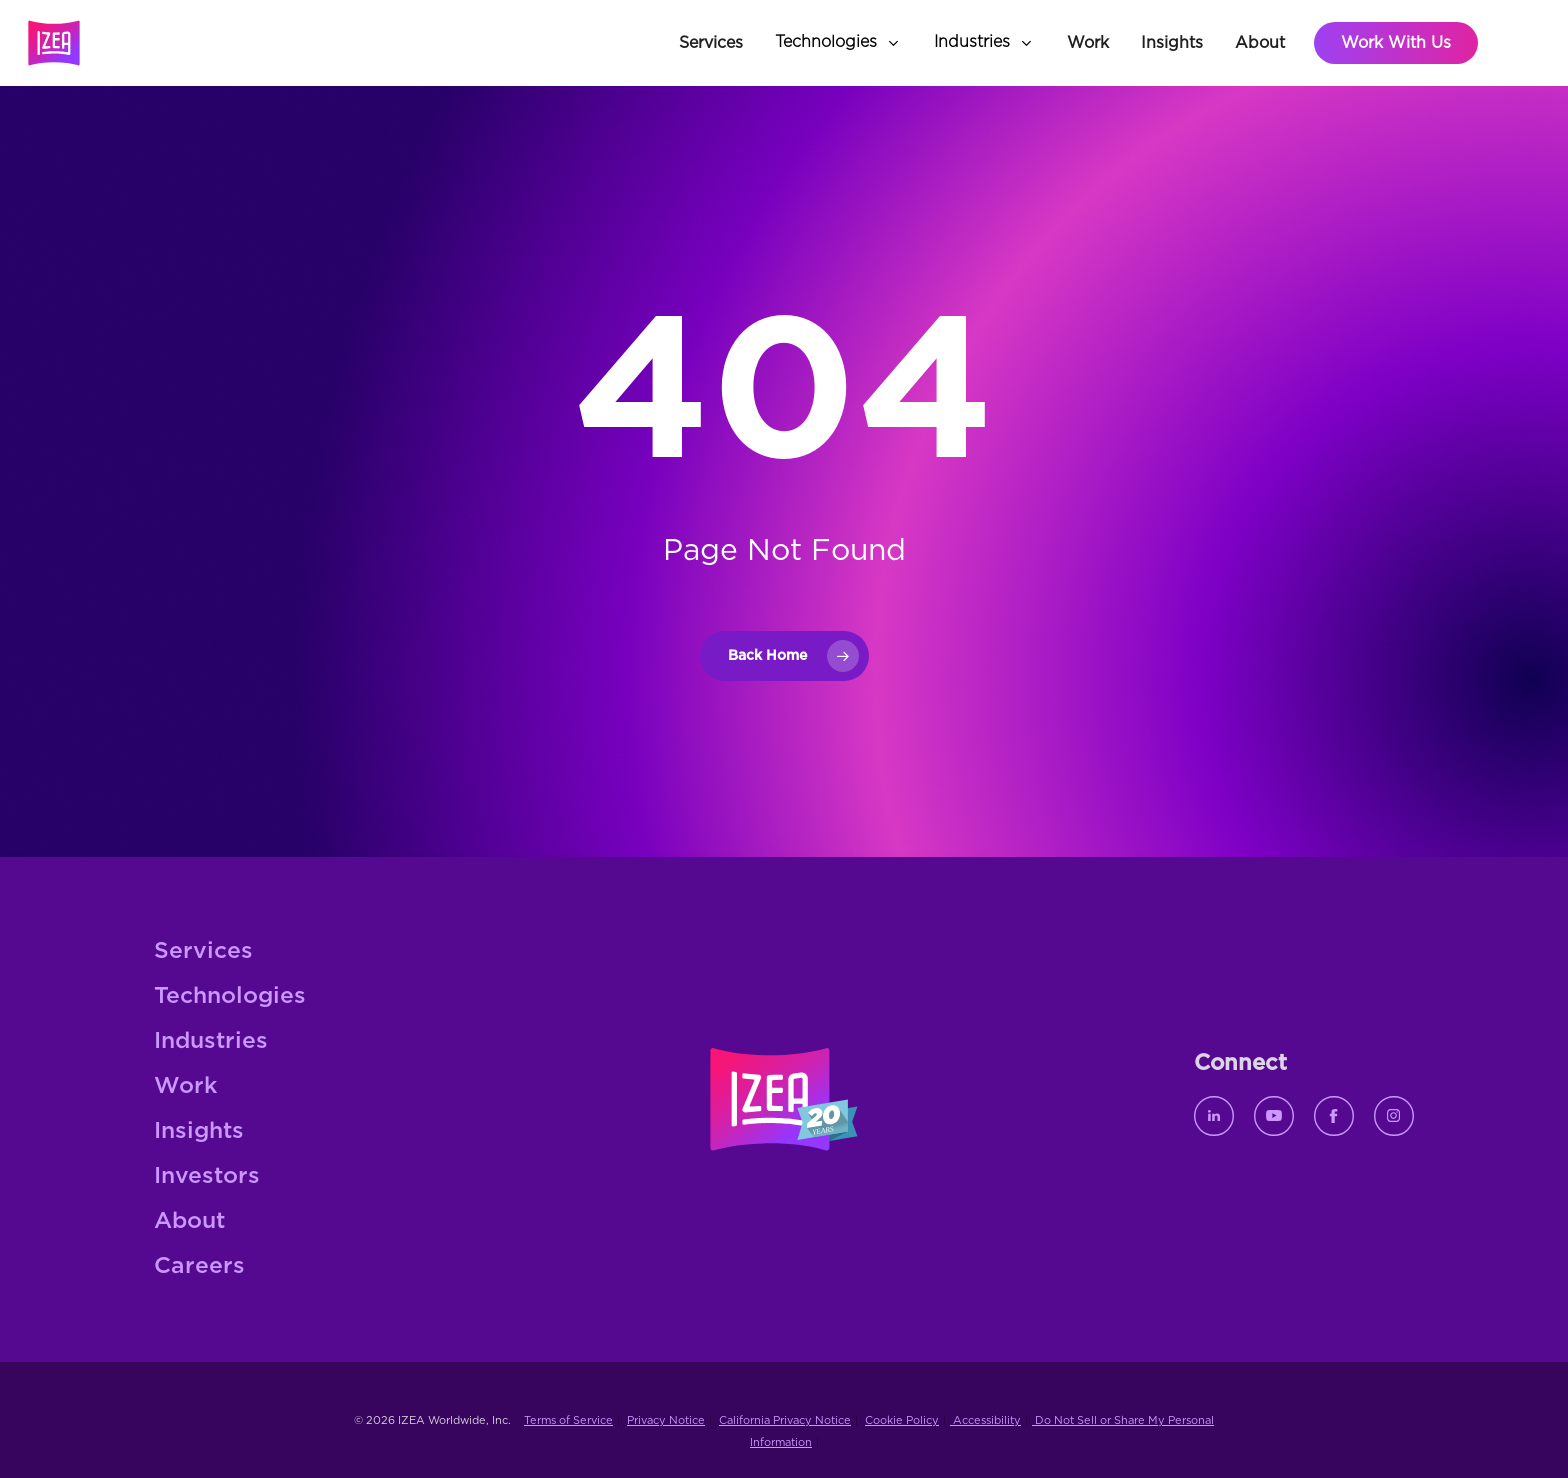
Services (203, 951)
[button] (838, 43)
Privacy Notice (666, 1420)
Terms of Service (568, 1420)
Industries (211, 1041)
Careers (199, 1266)
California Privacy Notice (785, 1420)
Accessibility (985, 1420)
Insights (199, 1131)
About (189, 1221)
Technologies (230, 996)
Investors (207, 1176)
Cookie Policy (902, 1420)
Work (185, 1086)
